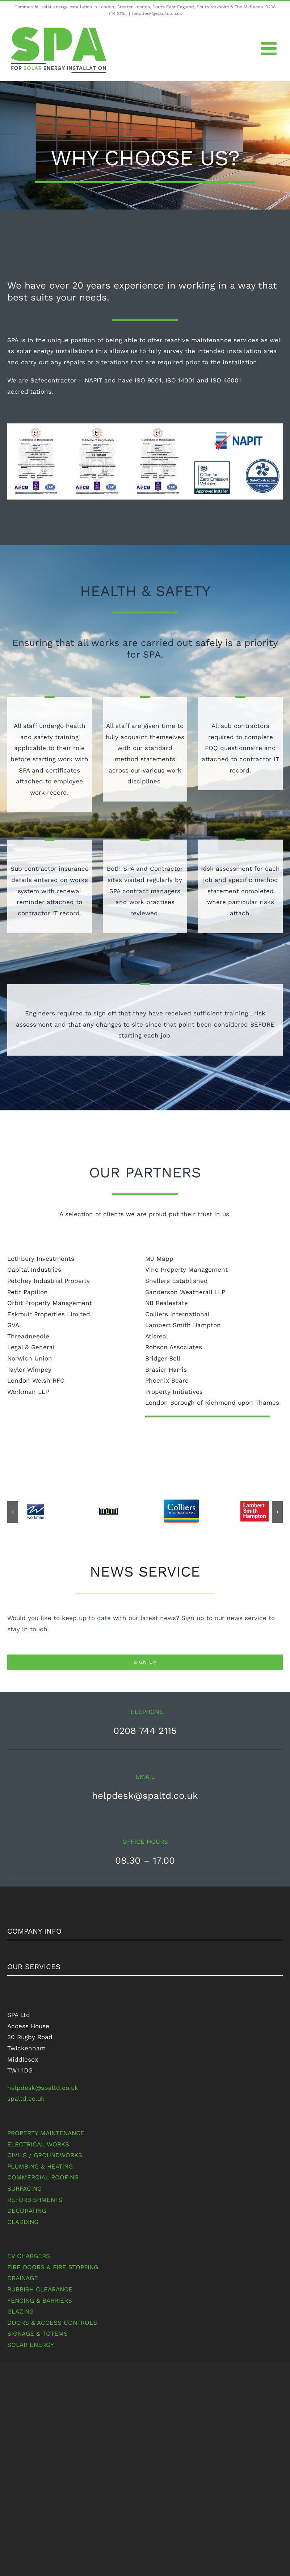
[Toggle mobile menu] (270, 48)
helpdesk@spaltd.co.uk (157, 13)
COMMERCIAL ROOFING (43, 2177)
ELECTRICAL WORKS (38, 2144)
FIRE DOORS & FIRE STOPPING (52, 2267)
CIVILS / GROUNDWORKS (44, 2155)
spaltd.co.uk (26, 2098)
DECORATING (26, 2210)
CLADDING (22, 2221)
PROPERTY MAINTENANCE (45, 2133)
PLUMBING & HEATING (40, 2166)
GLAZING (20, 2311)
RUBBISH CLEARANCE (39, 2289)
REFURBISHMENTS (34, 2199)
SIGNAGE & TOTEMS (37, 2333)
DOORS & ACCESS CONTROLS (52, 2322)
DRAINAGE (22, 2278)
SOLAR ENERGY (30, 2344)
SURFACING (24, 2188)
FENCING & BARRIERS (39, 2300)
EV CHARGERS (28, 2256)
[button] (12, 1512)
